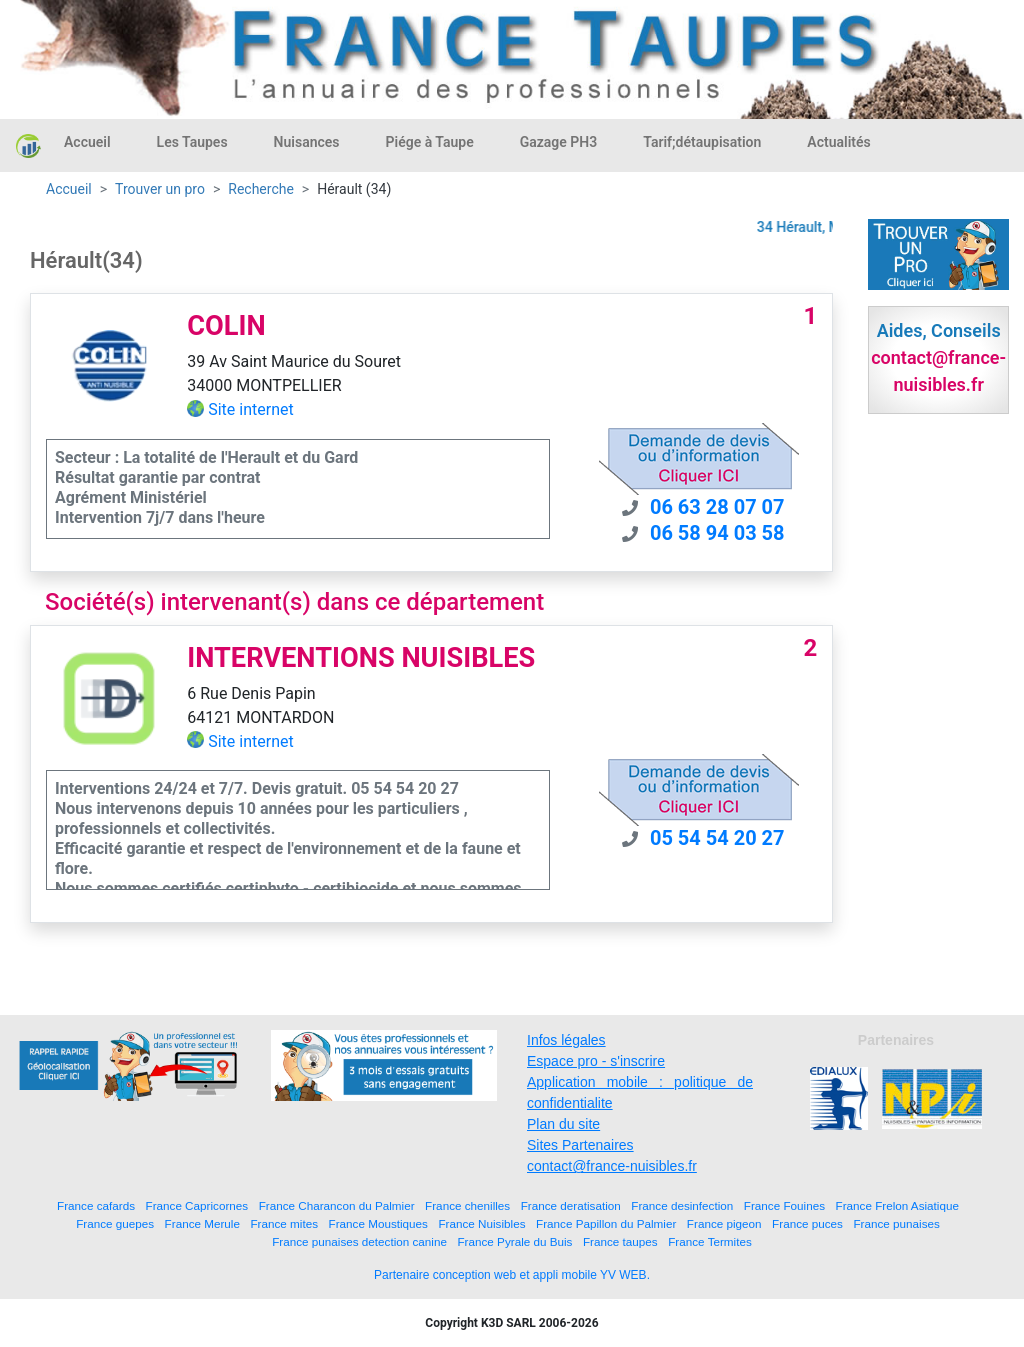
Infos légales (566, 1040)
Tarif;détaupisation (702, 142)
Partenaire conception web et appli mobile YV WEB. (512, 1275)
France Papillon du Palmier (606, 1223)
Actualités (838, 142)
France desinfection (682, 1205)
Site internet (251, 409)
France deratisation (571, 1205)
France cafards (96, 1205)
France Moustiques (378, 1223)
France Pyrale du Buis (514, 1241)
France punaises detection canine (359, 1241)
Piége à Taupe (430, 142)
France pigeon (724, 1223)
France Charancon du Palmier (337, 1205)
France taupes (620, 1241)
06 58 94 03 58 (717, 533)
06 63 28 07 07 (717, 507)
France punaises (896, 1223)
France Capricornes (197, 1205)
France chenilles (467, 1205)
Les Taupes (192, 142)
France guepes (115, 1223)
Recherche (261, 189)
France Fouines (784, 1205)
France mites (284, 1223)
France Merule (202, 1223)
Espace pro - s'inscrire (596, 1061)
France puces (807, 1223)
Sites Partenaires (580, 1145)
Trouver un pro (160, 189)
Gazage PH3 (559, 142)
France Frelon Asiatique (897, 1205)
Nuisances (307, 142)
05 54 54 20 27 (717, 838)
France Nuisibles (481, 1223)
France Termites (710, 1241)
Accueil (87, 142)
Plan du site (563, 1124)
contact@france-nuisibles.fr (612, 1166)
